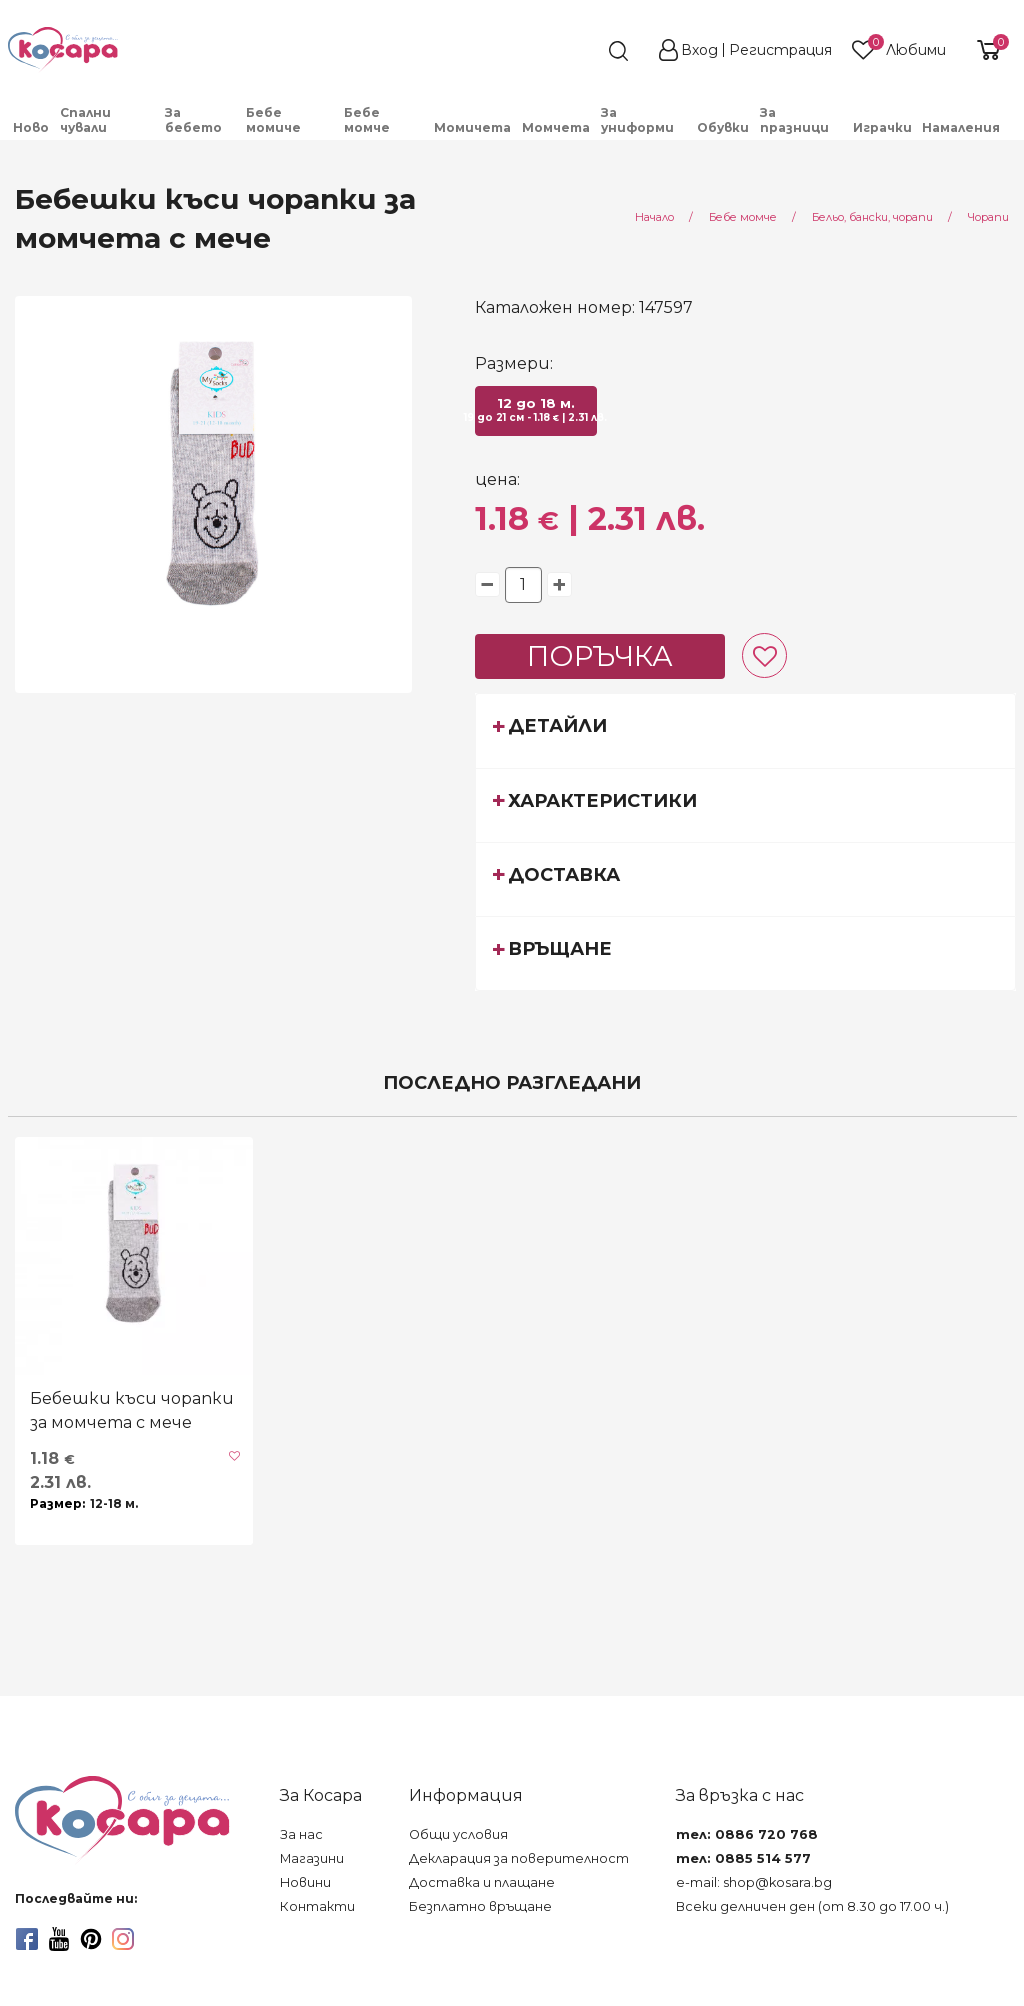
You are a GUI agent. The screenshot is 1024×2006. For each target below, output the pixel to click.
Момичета (472, 127)
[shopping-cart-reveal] (986, 50)
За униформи (637, 120)
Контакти (317, 1906)
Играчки (882, 127)
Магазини (312, 1858)
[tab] (746, 730)
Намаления (961, 127)
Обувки (723, 127)
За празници (794, 120)
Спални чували (85, 120)
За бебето (193, 120)
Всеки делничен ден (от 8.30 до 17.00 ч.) (812, 1906)
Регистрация (780, 50)
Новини (305, 1882)
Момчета (556, 127)
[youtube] (59, 1939)
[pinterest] (91, 1939)
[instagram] (123, 1939)
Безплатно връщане (480, 1906)
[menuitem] (31, 127)
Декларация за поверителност (519, 1858)
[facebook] (27, 1939)
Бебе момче (367, 120)
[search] (582, 51)
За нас (301, 1834)
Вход (699, 50)
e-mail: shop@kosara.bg (754, 1882)
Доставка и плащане (482, 1882)
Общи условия (458, 1834)
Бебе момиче (273, 120)
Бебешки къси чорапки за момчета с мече (132, 1410)
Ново (31, 127)
